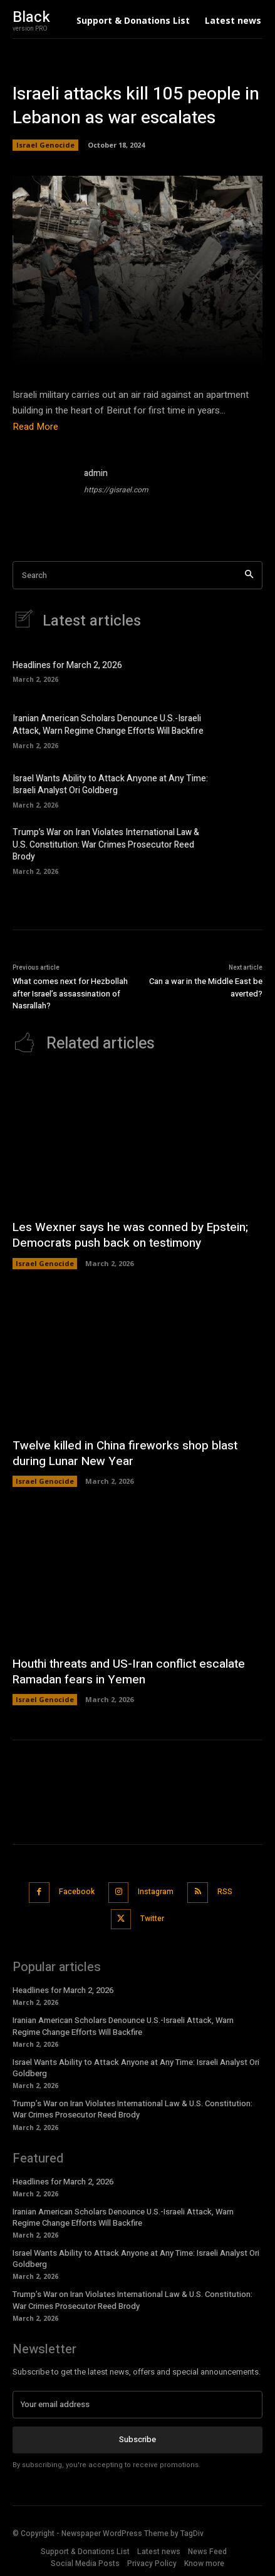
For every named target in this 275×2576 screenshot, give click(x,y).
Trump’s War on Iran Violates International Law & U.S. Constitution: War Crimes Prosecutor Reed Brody (106, 844)
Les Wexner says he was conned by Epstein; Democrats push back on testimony (130, 1235)
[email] (137, 2404)
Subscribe (137, 2439)
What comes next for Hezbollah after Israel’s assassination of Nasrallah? (70, 993)
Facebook (77, 1891)
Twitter (152, 1918)
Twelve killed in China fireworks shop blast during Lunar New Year (125, 1453)
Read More (35, 427)
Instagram (156, 1891)
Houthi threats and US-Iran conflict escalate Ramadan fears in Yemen (129, 1671)
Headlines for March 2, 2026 (67, 665)
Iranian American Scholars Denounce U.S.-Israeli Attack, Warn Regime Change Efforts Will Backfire (108, 725)
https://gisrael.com (116, 489)
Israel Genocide (45, 145)
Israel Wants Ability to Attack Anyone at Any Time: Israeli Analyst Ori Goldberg (110, 785)
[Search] (249, 575)
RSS (224, 1891)
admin (96, 473)
